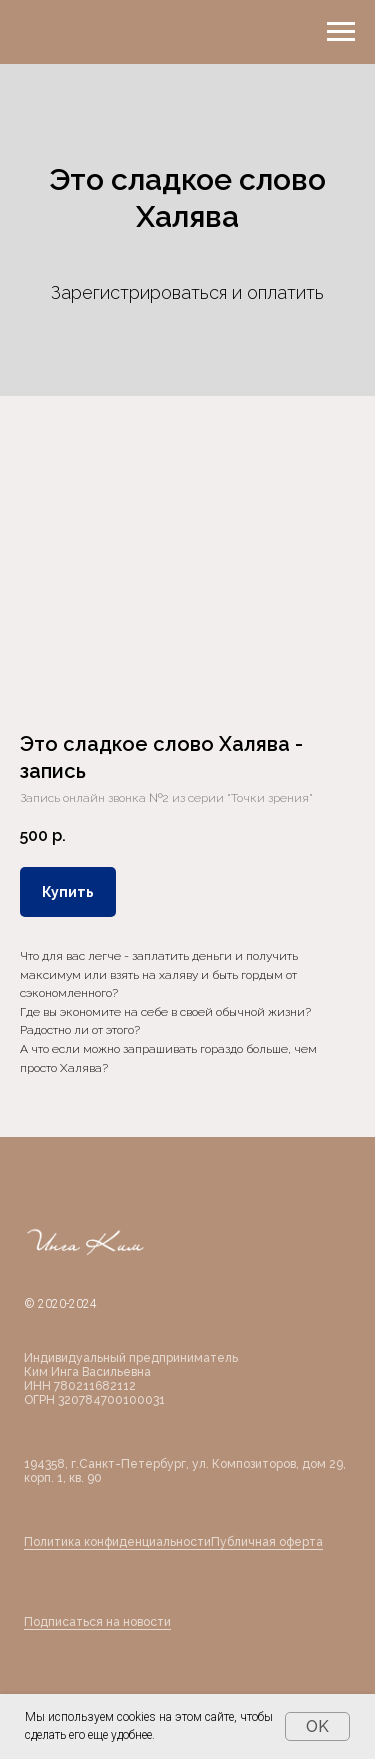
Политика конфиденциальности (117, 1542)
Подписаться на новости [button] (97, 1622)
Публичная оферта (267, 1542)
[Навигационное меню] (341, 32)
